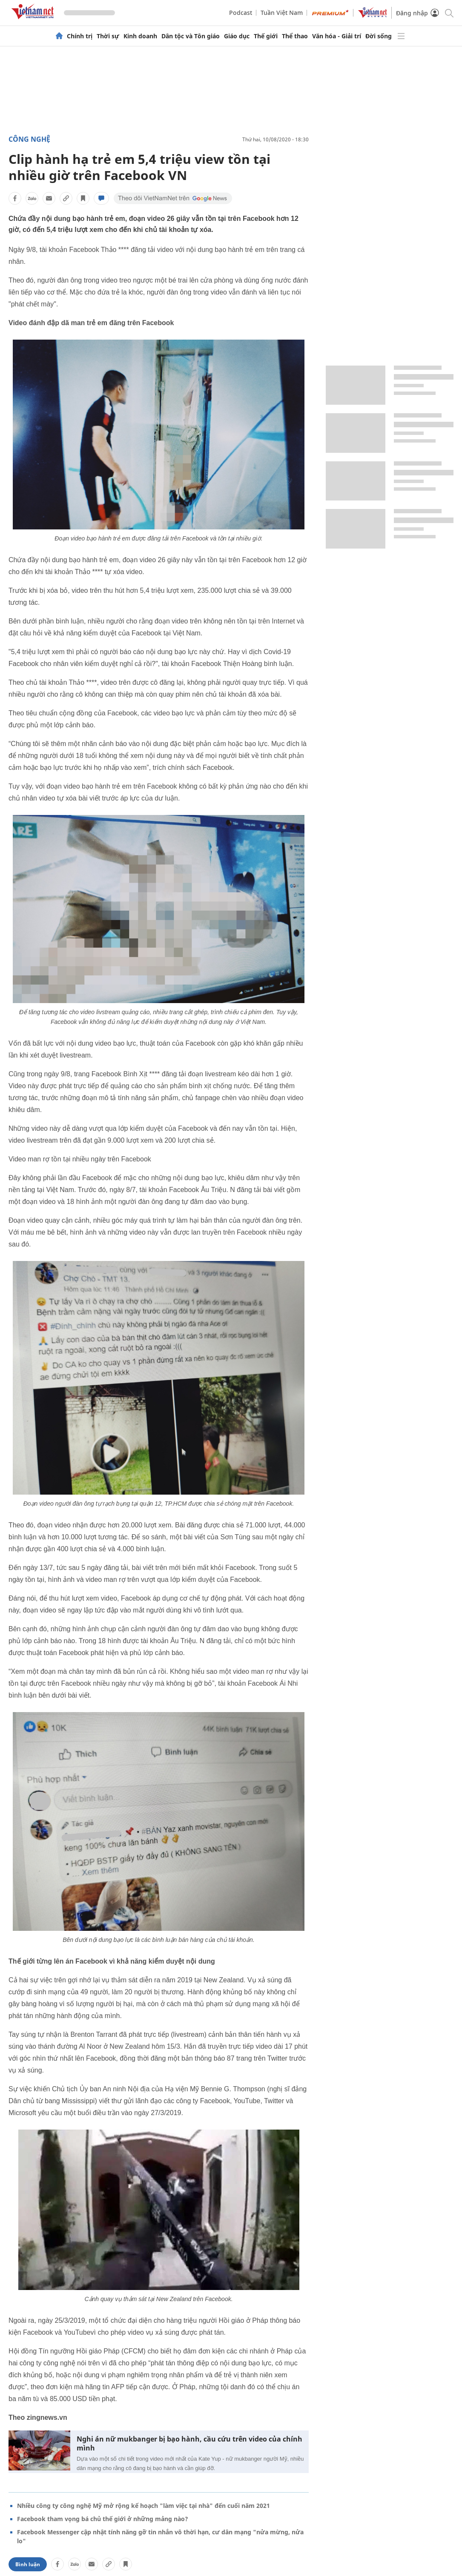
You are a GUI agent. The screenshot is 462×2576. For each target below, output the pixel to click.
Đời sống (378, 36)
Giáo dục (237, 36)
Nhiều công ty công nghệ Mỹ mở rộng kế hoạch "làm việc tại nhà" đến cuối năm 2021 (143, 2506)
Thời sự (108, 36)
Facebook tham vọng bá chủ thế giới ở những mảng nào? (102, 2519)
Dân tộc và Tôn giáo (190, 36)
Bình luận (27, 2564)
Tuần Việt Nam (282, 13)
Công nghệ (29, 139)
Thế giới (266, 36)
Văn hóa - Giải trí (336, 36)
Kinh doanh (140, 36)
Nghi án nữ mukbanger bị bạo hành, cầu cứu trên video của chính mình (189, 2444)
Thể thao (295, 36)
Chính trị (79, 36)
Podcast (240, 13)
